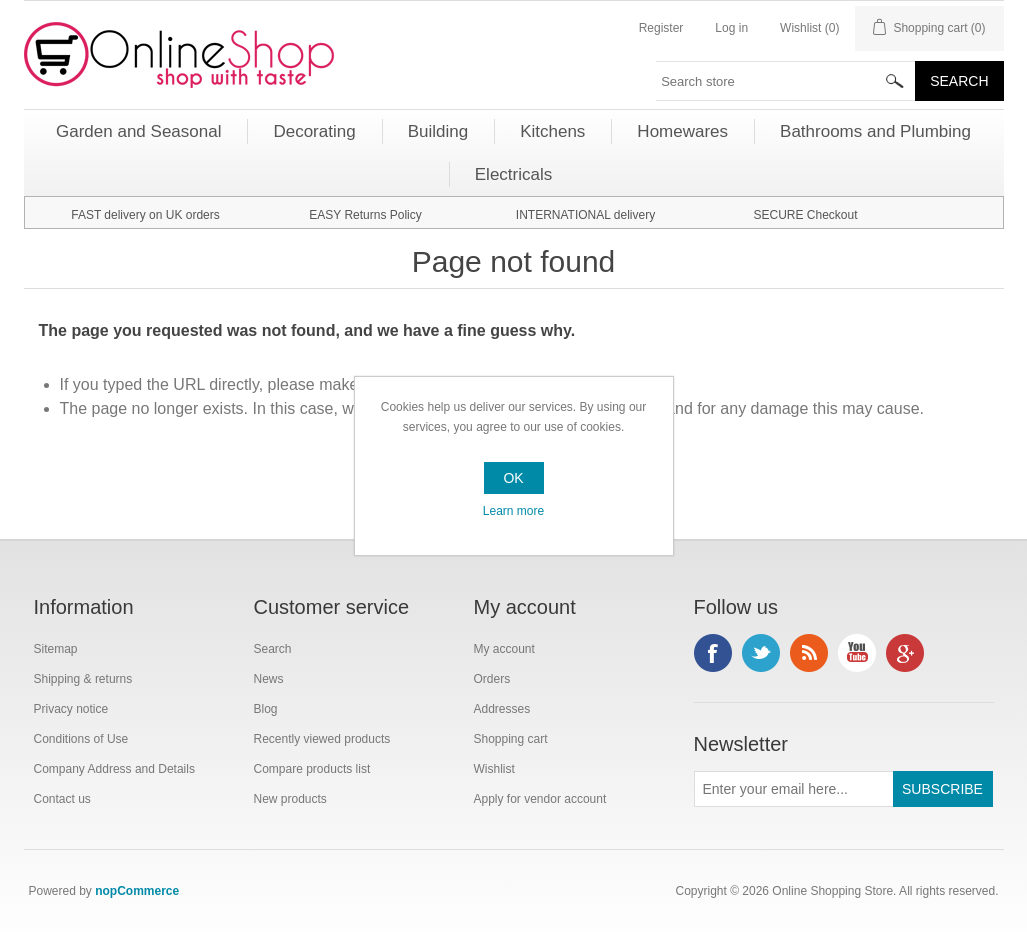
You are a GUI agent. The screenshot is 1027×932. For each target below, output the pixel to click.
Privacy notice (71, 709)
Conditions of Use (81, 739)
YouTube (857, 653)
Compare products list (312, 769)
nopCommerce (137, 891)
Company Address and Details (114, 769)
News (269, 679)
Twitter (761, 653)
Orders (492, 679)
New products (290, 799)
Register (661, 28)
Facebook (713, 653)
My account (504, 649)
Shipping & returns (83, 679)
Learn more (513, 511)
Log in (731, 28)
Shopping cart (511, 739)
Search (273, 649)
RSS (809, 653)
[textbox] (786, 81)
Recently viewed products (322, 739)
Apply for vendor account (540, 799)
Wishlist (494, 769)
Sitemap (56, 649)
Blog (266, 709)
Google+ (905, 653)
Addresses (502, 709)
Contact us (62, 799)
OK (513, 478)
